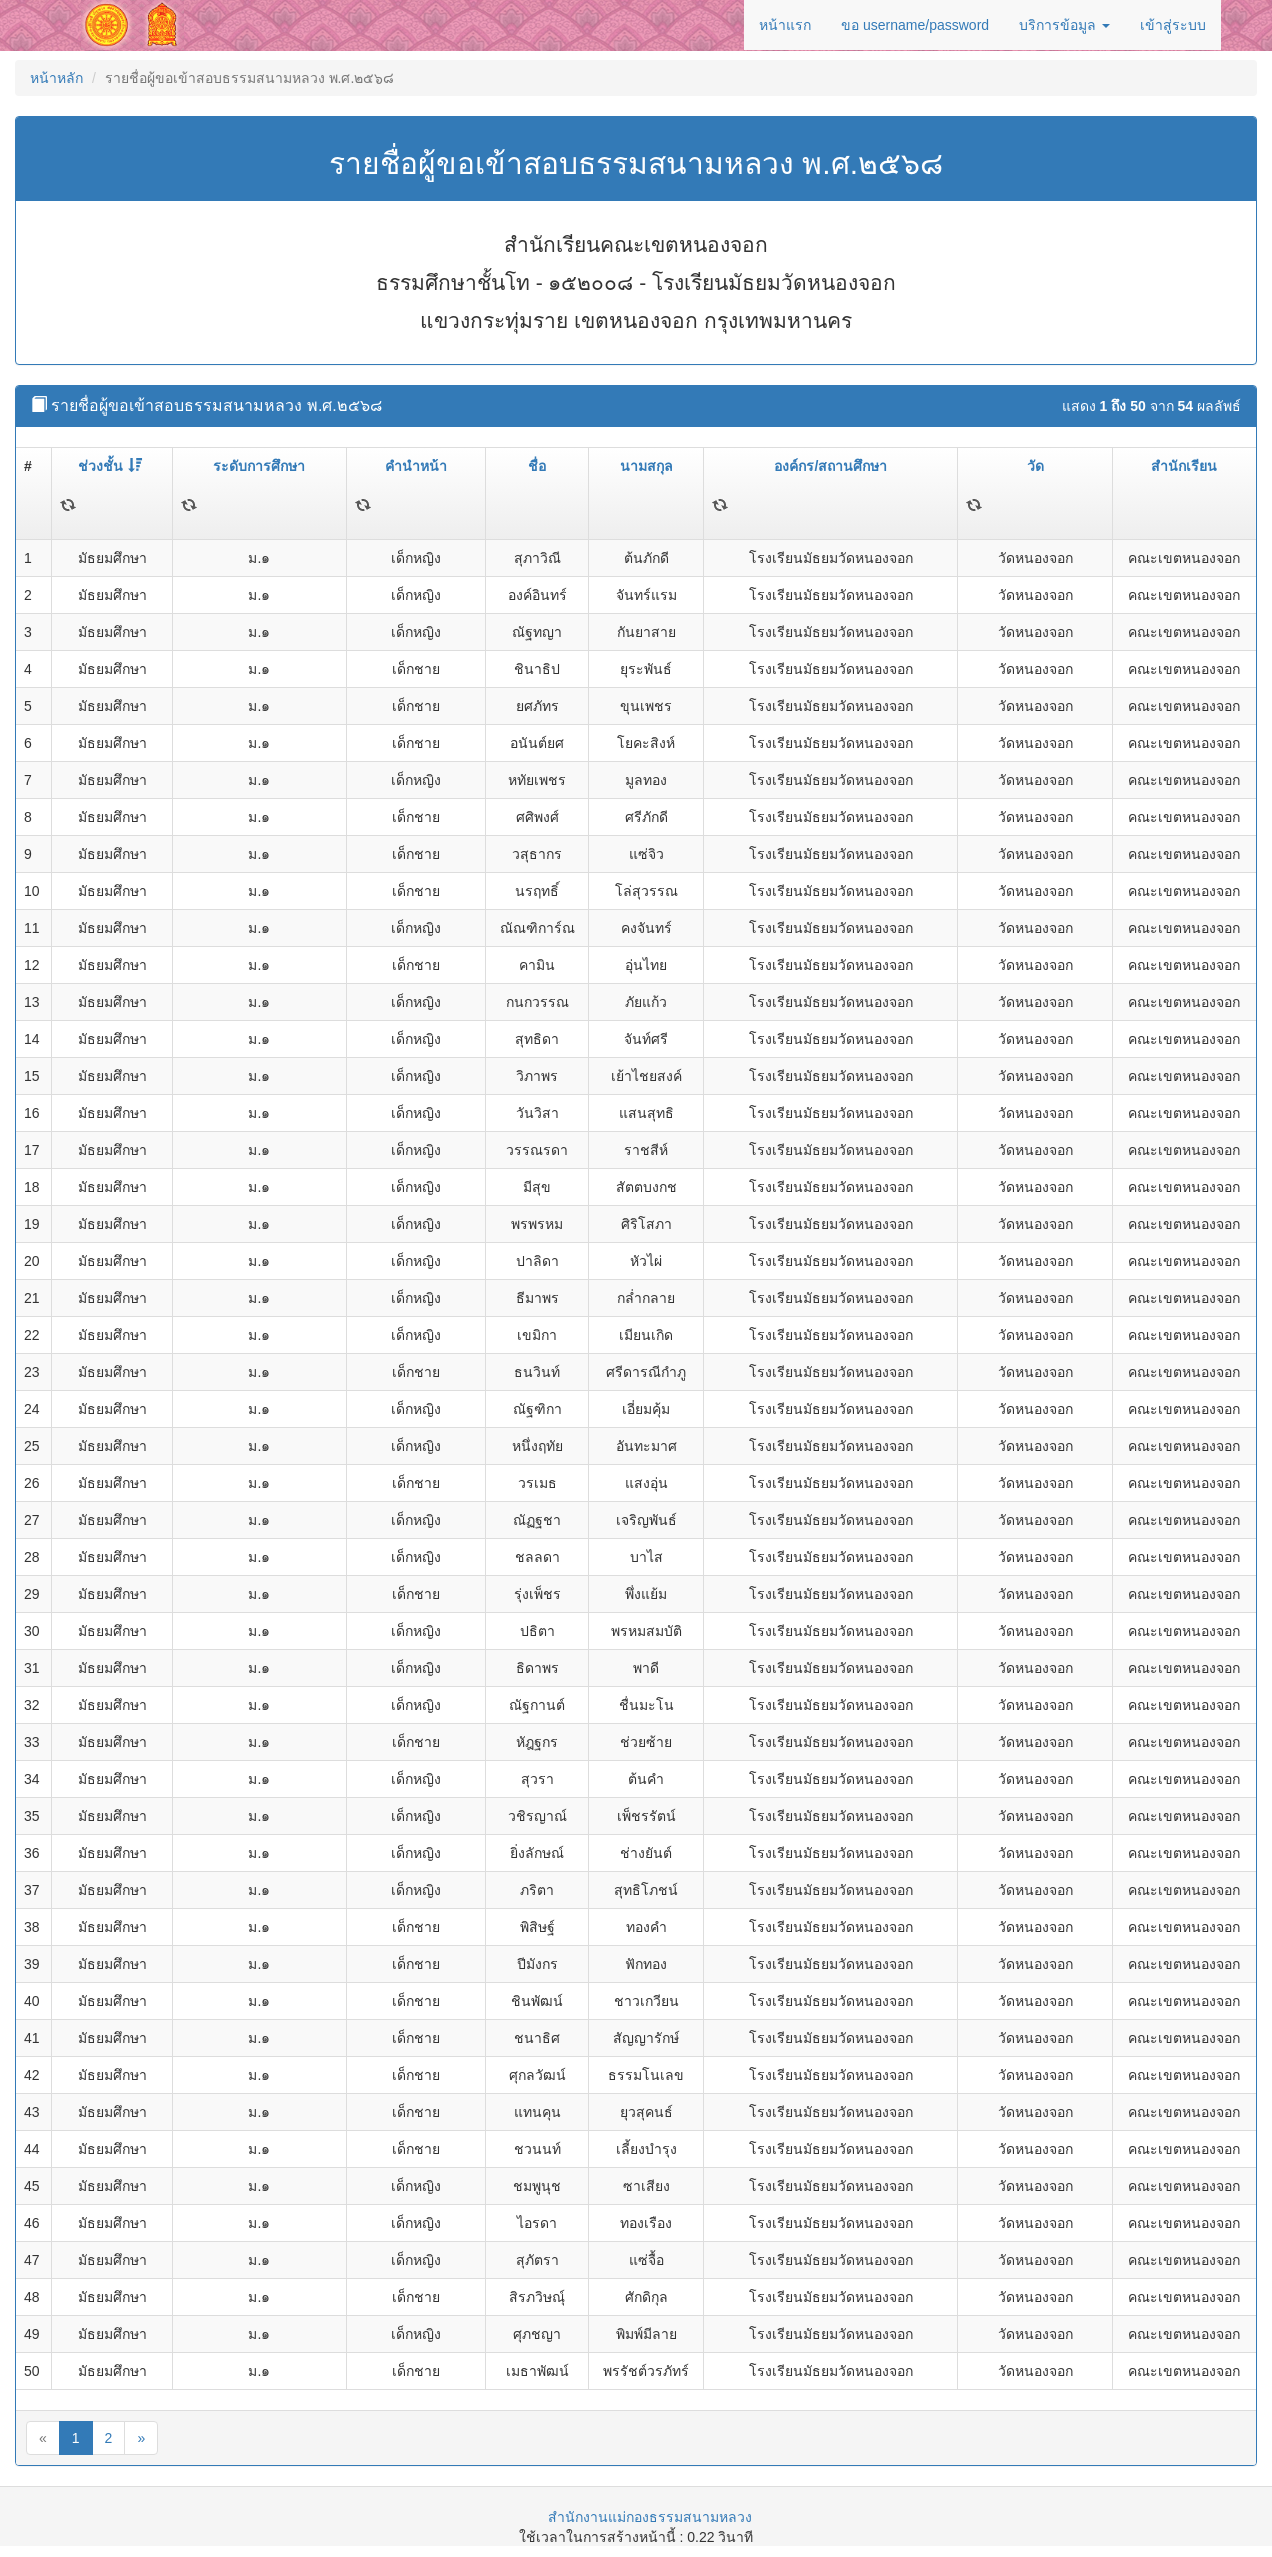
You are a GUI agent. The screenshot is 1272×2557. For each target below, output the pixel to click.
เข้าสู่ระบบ (1173, 25)
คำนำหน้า (416, 466)
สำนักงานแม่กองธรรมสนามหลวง (650, 2517)
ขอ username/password (915, 25)
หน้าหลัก (56, 78)
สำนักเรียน (1184, 466)
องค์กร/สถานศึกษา (830, 466)
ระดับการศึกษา (259, 466)
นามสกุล (646, 466)
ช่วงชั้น (110, 466)
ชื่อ (537, 466)
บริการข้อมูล (1064, 25)
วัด (1035, 466)
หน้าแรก (785, 25)
